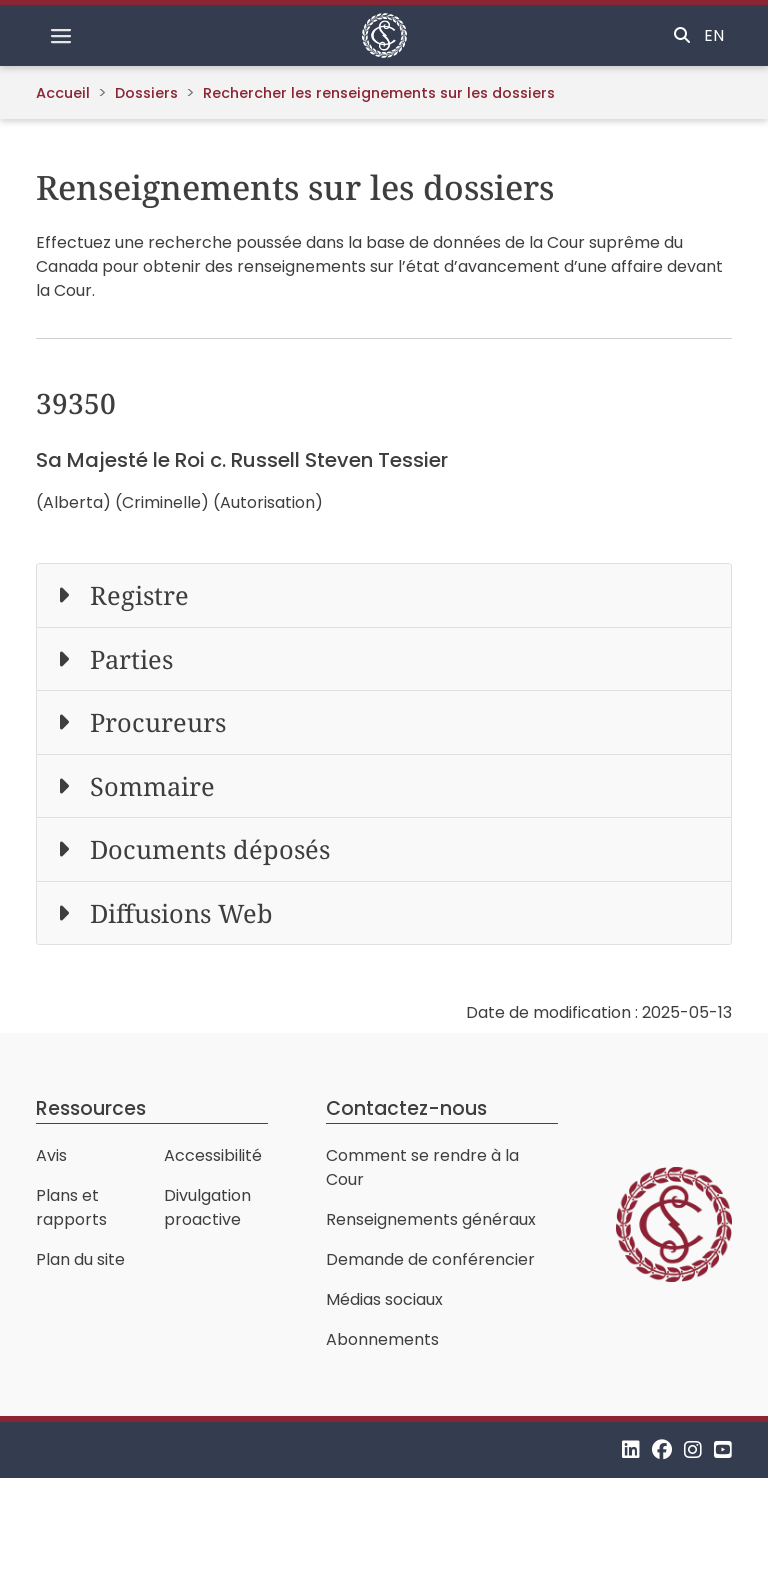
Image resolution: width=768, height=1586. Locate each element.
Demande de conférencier (430, 1259)
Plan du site (80, 1259)
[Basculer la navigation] (61, 36)
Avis (51, 1155)
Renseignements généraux (431, 1219)
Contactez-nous (406, 1108)
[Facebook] (662, 1449)
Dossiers (146, 93)
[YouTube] (723, 1449)
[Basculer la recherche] (682, 36)
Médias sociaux (384, 1299)
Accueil (63, 93)
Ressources (91, 1108)
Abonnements (382, 1339)
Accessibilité (213, 1155)
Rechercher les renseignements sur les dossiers (379, 93)
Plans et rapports (71, 1207)
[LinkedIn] (631, 1449)
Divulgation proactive (207, 1207)
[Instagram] (693, 1449)
